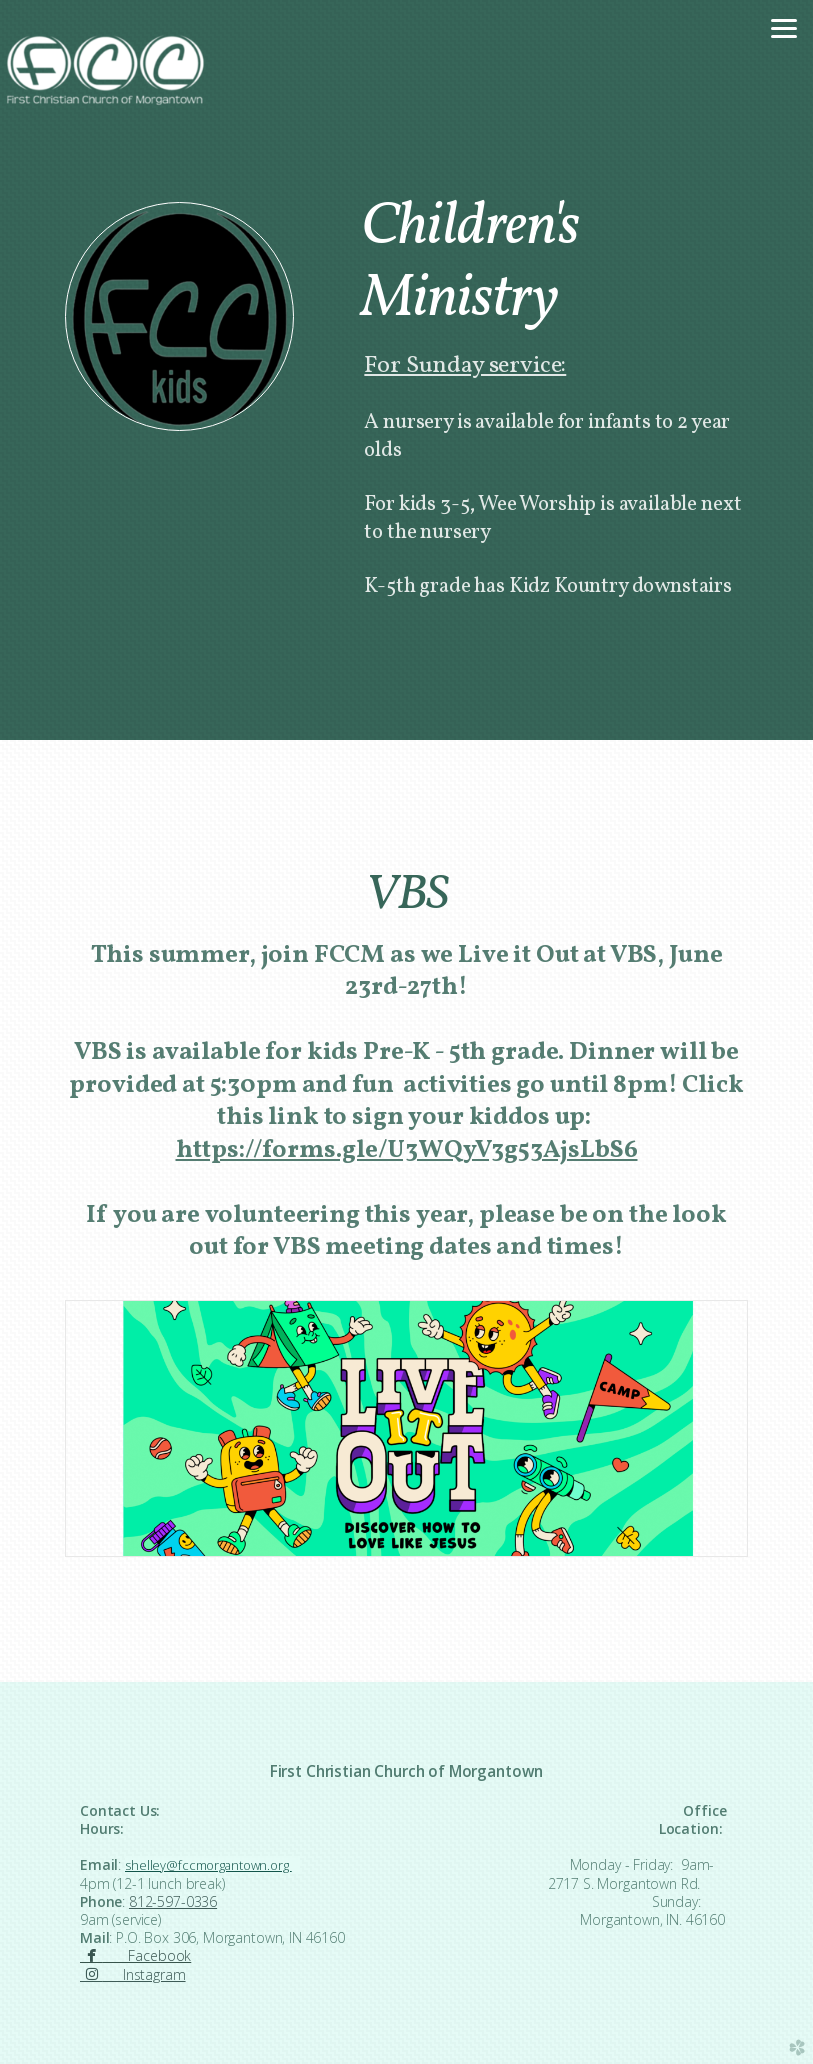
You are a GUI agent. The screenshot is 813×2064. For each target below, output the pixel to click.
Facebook (135, 1955)
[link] (407, 1150)
